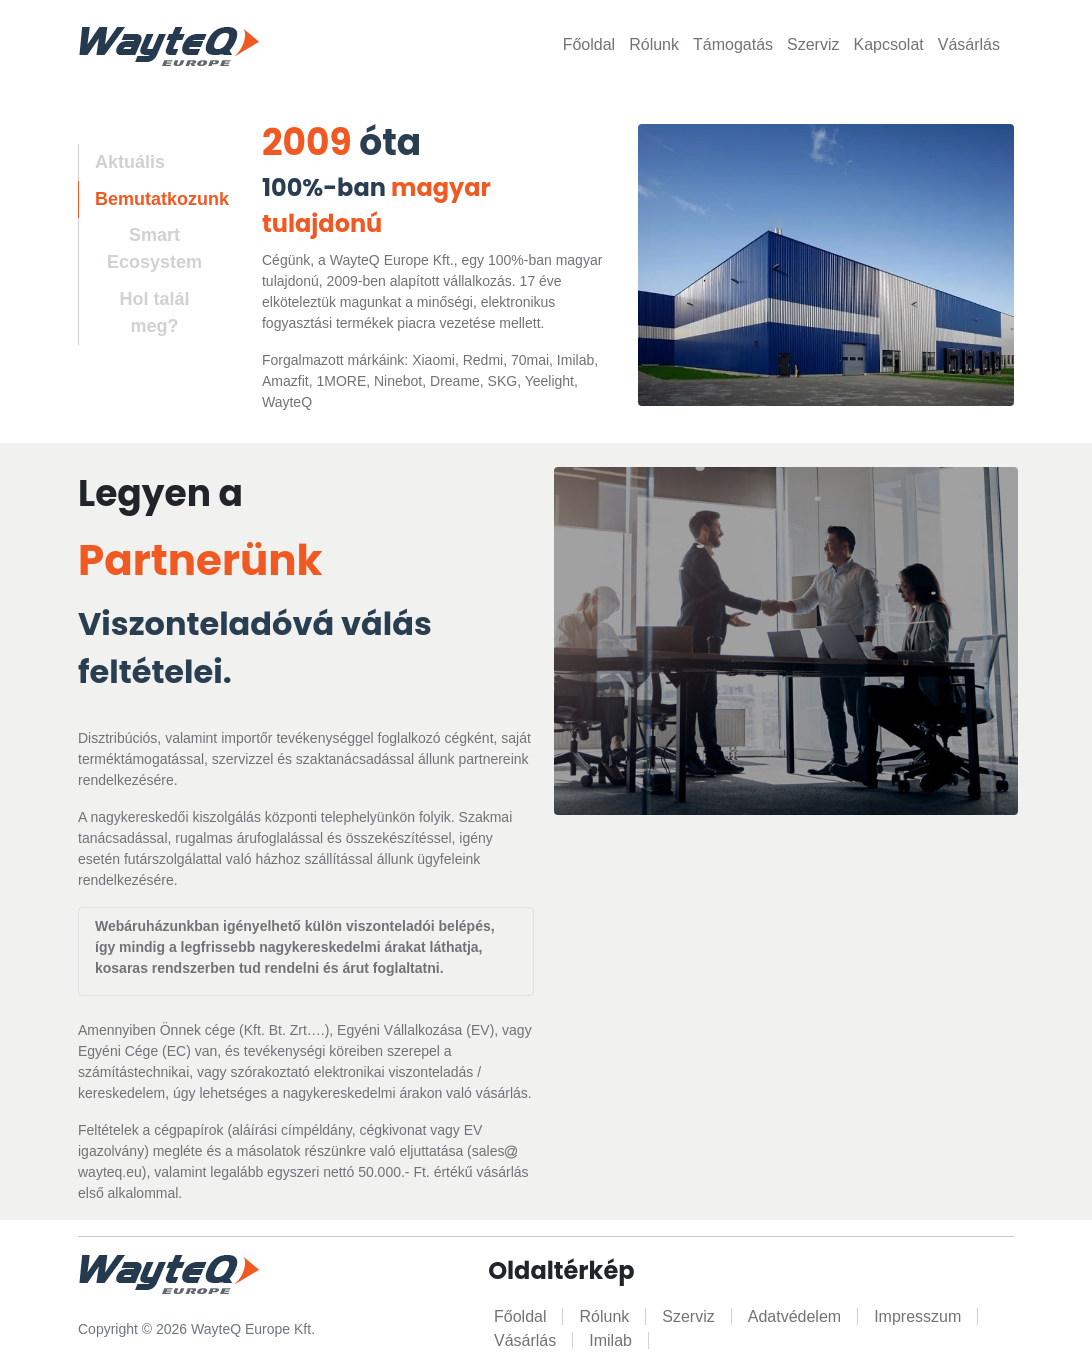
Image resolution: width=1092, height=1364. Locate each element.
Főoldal (589, 44)
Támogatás (733, 44)
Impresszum (917, 1316)
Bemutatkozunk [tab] (162, 199)
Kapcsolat (888, 44)
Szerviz (813, 44)
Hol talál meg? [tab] (154, 312)
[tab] (146, 250)
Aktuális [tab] (130, 162)
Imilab (610, 1340)
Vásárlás (969, 44)
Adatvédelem (794, 1316)
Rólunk (654, 44)
